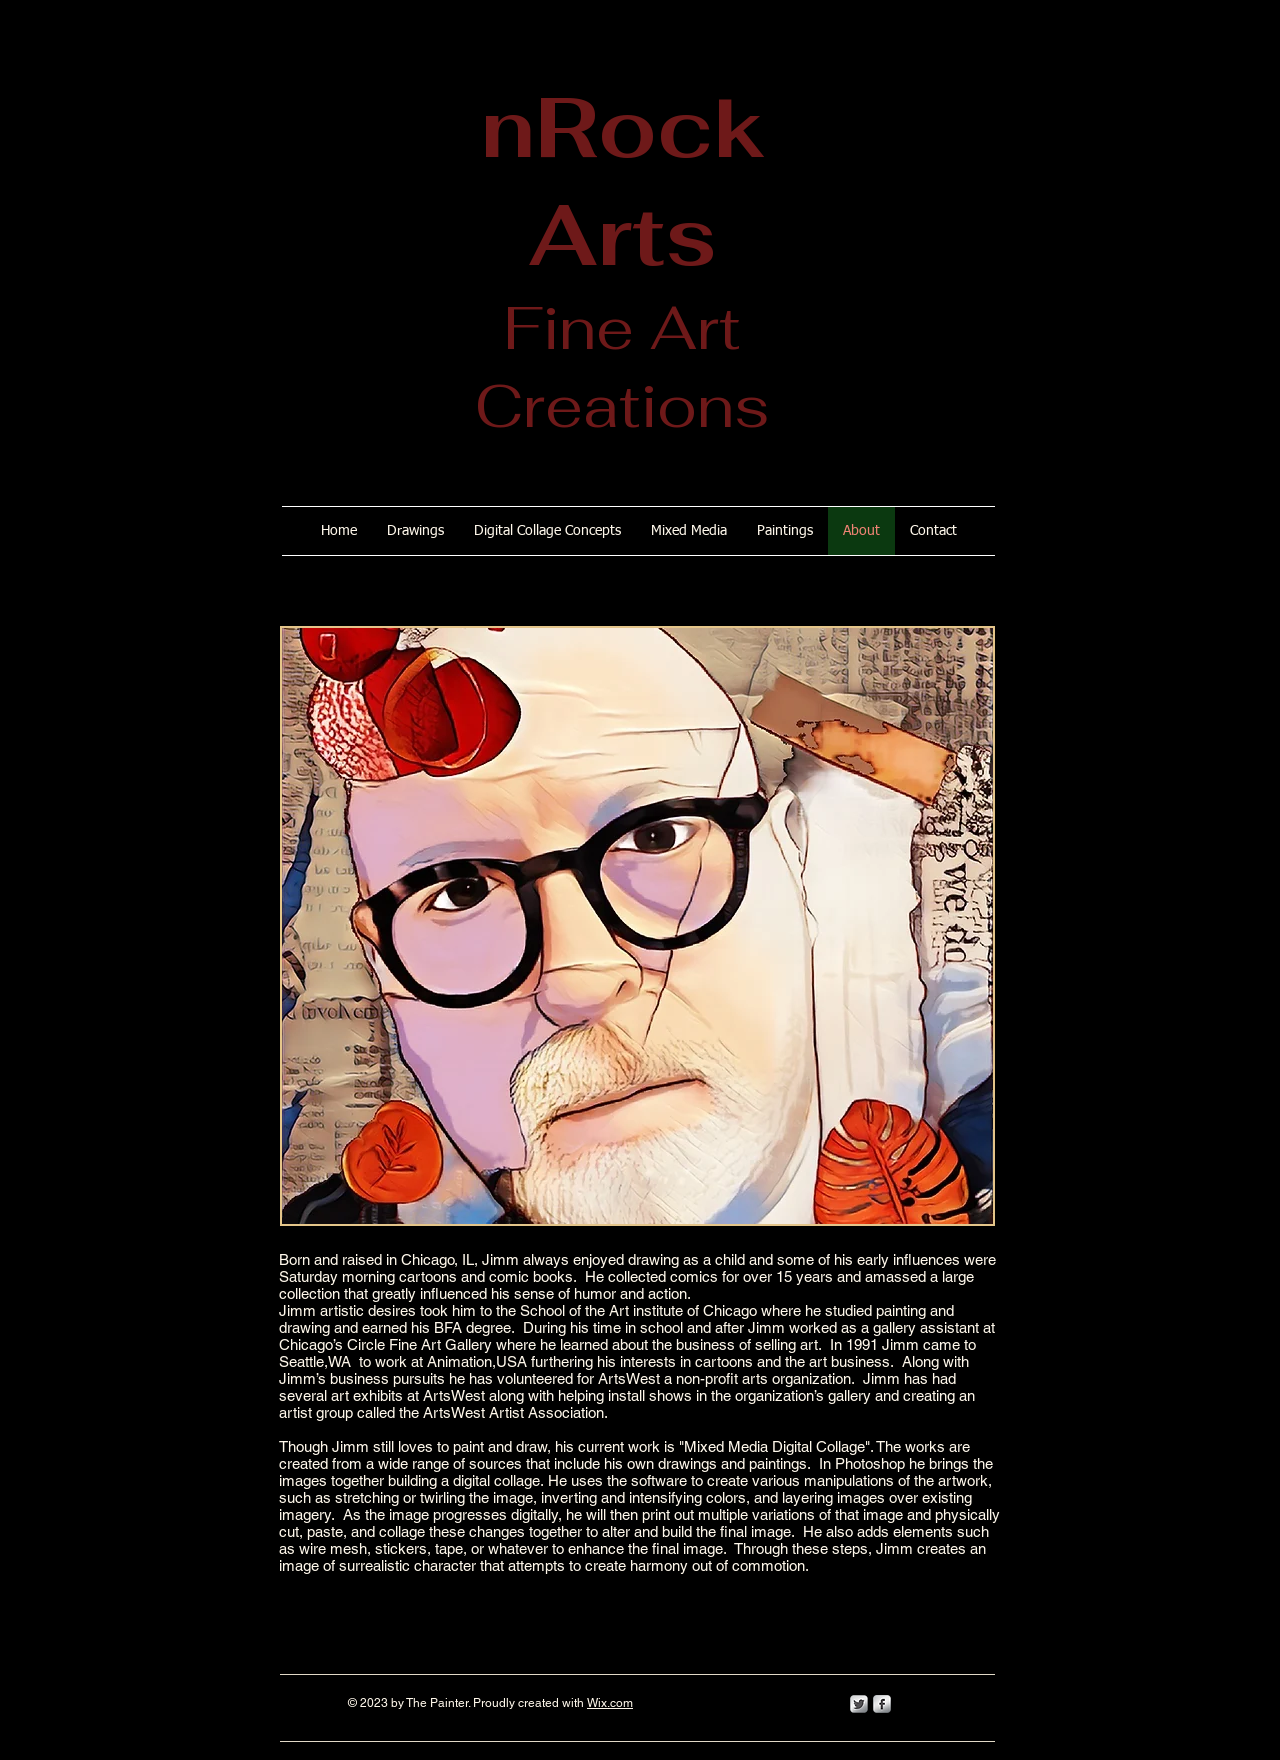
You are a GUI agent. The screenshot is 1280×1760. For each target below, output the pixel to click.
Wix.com (610, 1703)
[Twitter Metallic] (859, 1704)
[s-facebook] (882, 1704)
